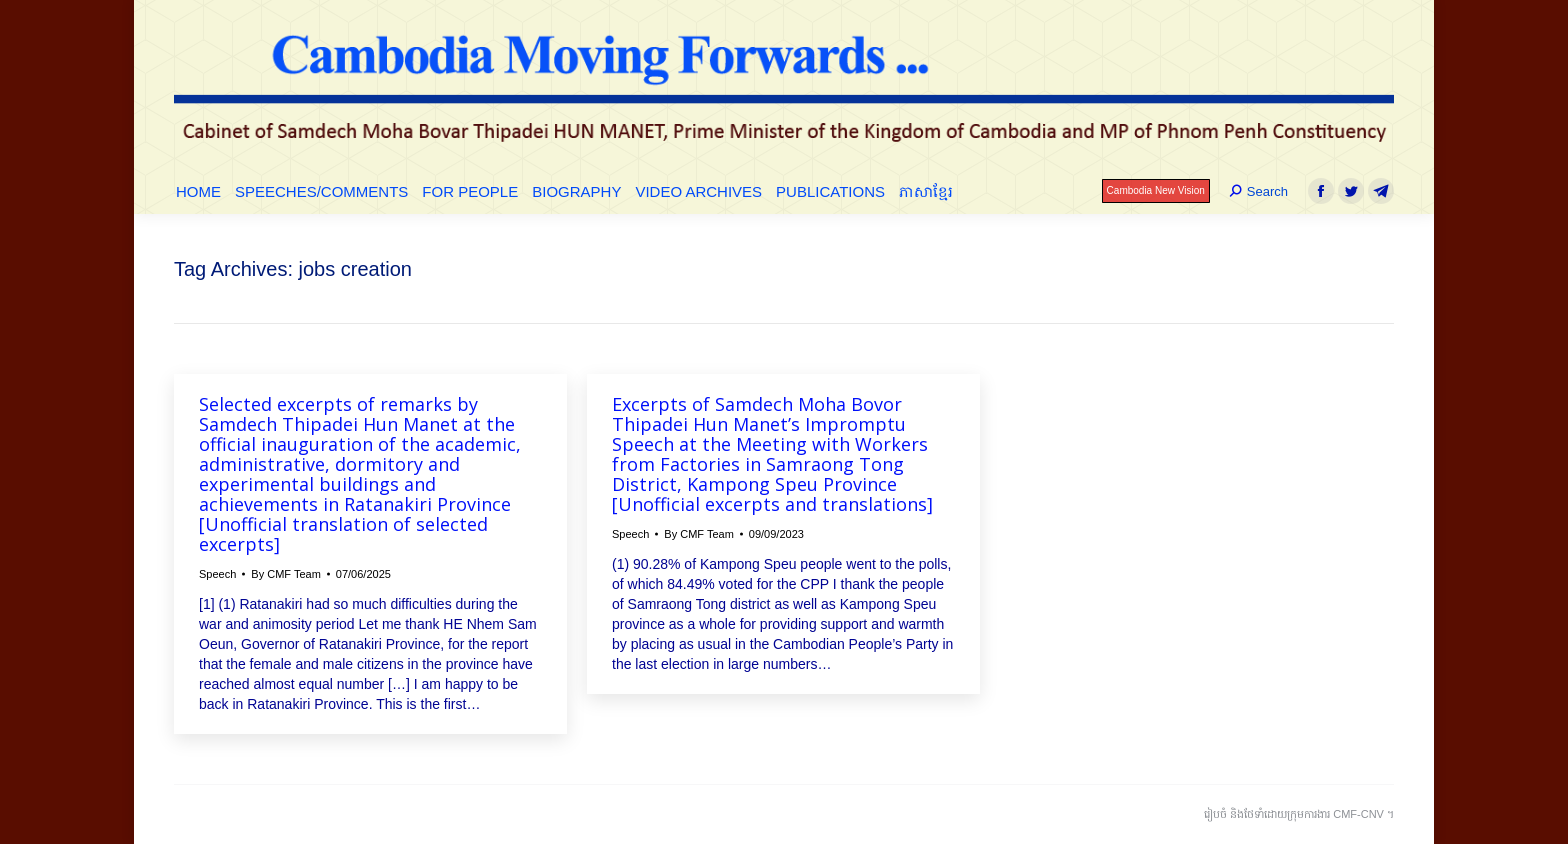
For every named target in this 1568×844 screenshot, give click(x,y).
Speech (217, 574)
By (286, 574)
